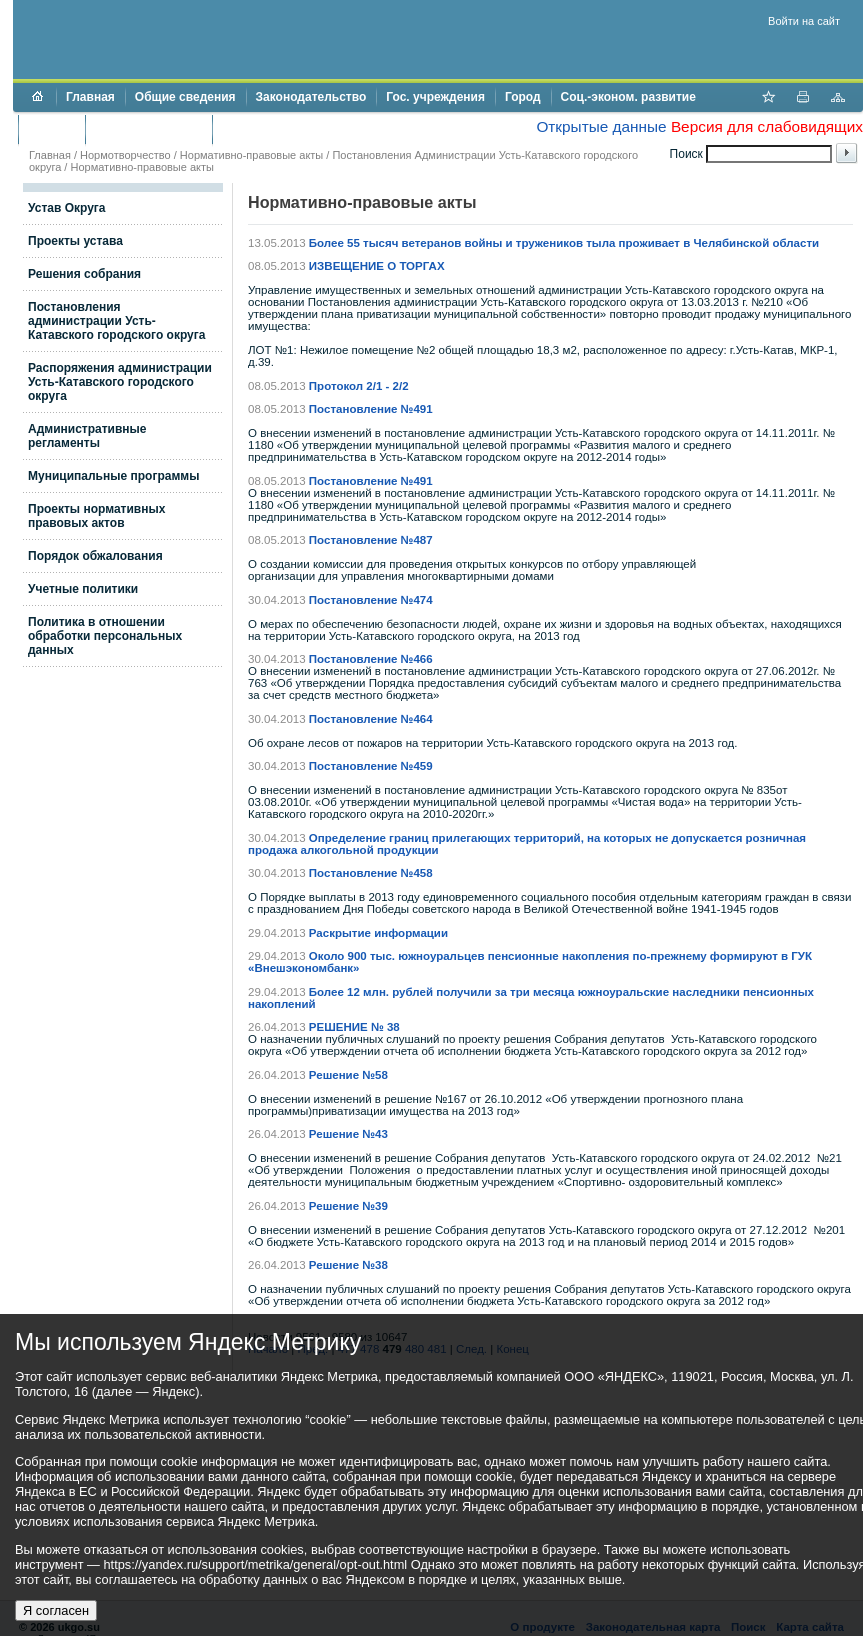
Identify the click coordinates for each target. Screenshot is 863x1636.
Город (523, 97)
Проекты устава (75, 241)
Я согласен (56, 1610)
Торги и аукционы (148, 129)
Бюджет (51, 129)
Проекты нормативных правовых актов (96, 516)
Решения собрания (84, 274)
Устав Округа (67, 208)
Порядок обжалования (95, 556)
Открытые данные (601, 126)
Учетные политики (83, 589)
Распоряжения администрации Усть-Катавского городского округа (120, 382)
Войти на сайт (804, 21)
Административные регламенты (87, 436)
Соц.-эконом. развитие (628, 97)
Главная (90, 97)
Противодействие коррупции (308, 129)
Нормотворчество (125, 155)
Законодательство (311, 97)
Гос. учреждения (435, 97)
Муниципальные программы (113, 476)
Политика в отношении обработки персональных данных (105, 636)
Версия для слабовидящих (767, 126)
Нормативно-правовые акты (251, 155)
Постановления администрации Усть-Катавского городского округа (116, 321)
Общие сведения (185, 97)
